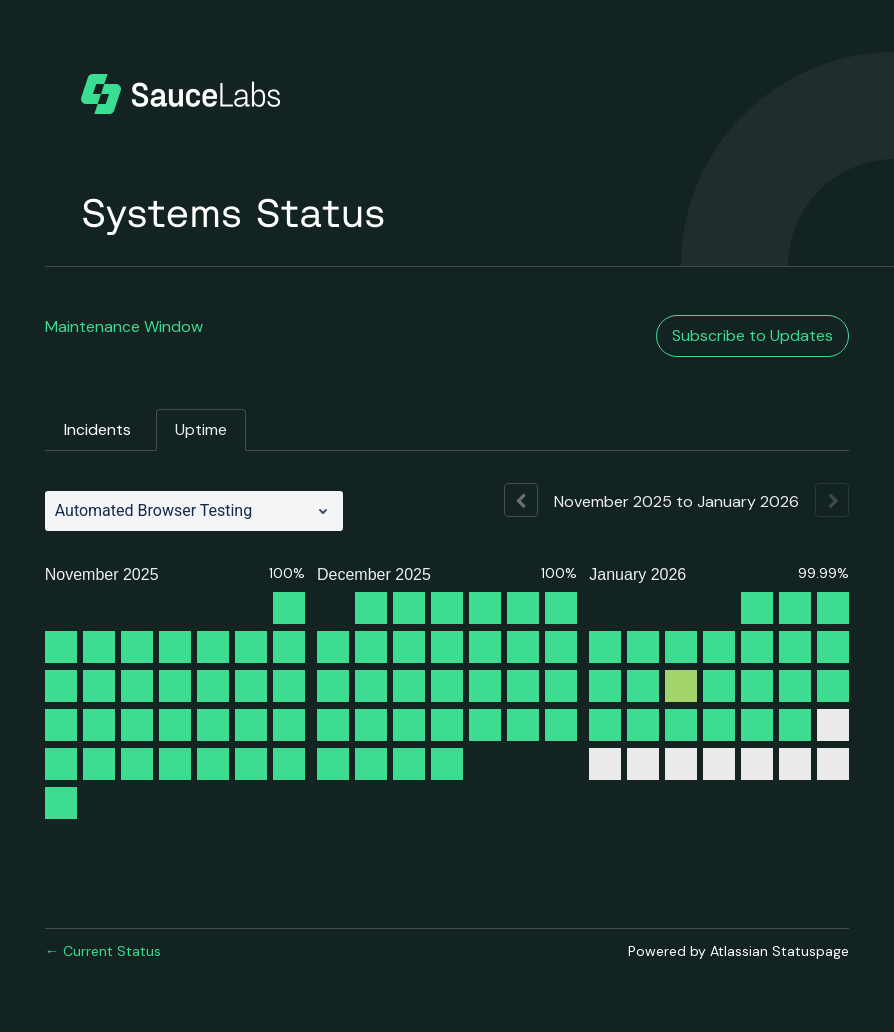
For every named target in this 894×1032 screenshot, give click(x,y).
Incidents (97, 429)
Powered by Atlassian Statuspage (738, 951)
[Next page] (832, 500)
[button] (752, 336)
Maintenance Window (124, 326)
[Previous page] (521, 500)
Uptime (201, 429)
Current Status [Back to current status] (103, 951)
